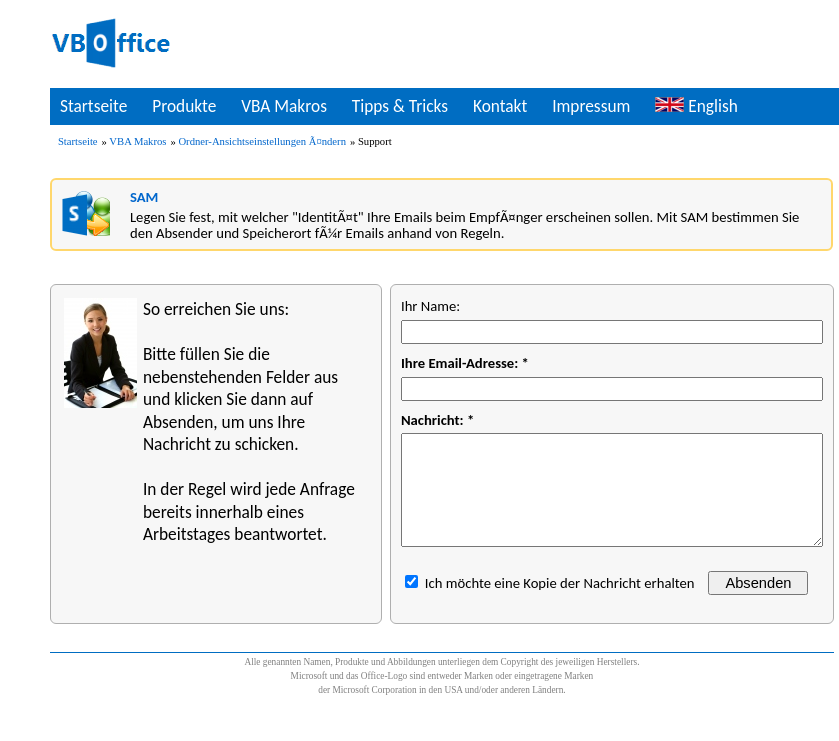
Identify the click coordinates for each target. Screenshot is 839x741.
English (696, 106)
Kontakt (500, 106)
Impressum (591, 106)
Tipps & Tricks (400, 106)
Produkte (184, 106)
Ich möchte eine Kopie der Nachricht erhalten (560, 583)
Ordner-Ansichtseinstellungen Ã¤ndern (262, 141)
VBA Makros (284, 106)
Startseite (93, 106)
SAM (144, 197)
